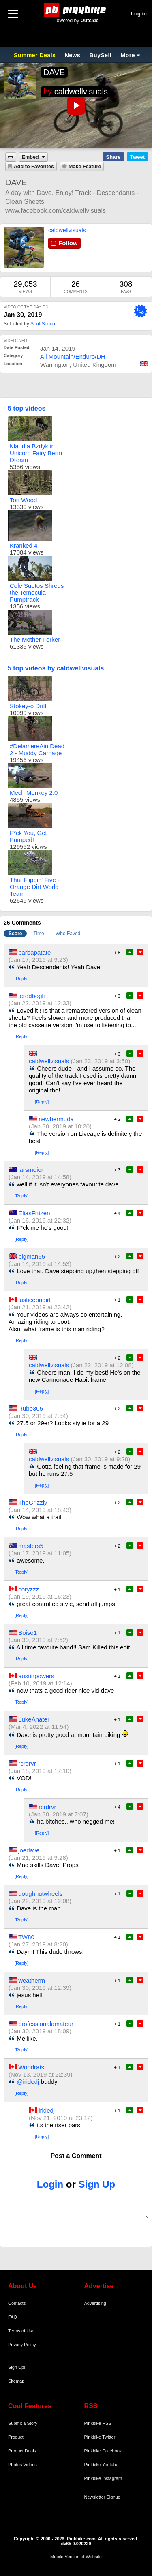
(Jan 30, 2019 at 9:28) (100, 1459)
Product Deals (22, 2450)
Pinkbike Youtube (101, 2464)
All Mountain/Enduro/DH (72, 356)
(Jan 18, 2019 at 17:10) (40, 1770)
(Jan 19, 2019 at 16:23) (40, 1596)
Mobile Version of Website (76, 2556)
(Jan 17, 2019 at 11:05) (40, 1553)
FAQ (12, 2317)
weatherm (31, 1980)
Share (113, 157)
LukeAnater (33, 1719)
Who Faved (68, 933)
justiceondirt (34, 1299)
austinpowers (36, 1675)
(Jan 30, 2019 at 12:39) (40, 1987)
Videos (29, 2464)
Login (50, 2184)
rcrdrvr (27, 1763)
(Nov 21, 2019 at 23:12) (61, 2117)
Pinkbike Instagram (103, 2478)
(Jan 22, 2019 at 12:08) (102, 1365)
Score (15, 933)
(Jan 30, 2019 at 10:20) (60, 1126)
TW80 (26, 1937)
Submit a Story (22, 2423)
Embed (30, 157)
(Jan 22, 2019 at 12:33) (40, 1003)
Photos (15, 2464)
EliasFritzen (34, 1213)
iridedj (47, 2110)
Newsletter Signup (102, 2497)
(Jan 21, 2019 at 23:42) (40, 1307)
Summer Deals (36, 55)
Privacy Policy (22, 2344)
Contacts (17, 2303)
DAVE (54, 72)
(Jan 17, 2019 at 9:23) (38, 959)
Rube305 (30, 1408)
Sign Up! (16, 2367)
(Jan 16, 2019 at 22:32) (40, 1220)
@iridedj (28, 2081)
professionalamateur (45, 2023)
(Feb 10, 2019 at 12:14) (40, 1683)
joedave (29, 1850)
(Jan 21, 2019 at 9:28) (38, 1857)
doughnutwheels (40, 1893)
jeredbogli (31, 995)
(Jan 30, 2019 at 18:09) (40, 2031)
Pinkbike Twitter (100, 2437)
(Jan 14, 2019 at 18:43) (40, 1509)
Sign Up (97, 2184)
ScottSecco (42, 324)
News (73, 55)
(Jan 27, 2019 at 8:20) (38, 1944)
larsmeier (30, 1169)
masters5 (30, 1545)
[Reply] (21, 978)
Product (16, 2437)
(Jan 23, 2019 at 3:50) (100, 1061)
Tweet (137, 157)
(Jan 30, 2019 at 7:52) (38, 1639)
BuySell (100, 55)
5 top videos (26, 408)
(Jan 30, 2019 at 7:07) (58, 1814)
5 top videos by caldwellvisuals (56, 668)
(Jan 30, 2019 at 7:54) (38, 1415)
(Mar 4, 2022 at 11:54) (39, 1726)
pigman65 (31, 1256)
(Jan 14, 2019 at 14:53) (40, 1263)
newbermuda (56, 1119)
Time (39, 933)
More (128, 55)
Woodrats (31, 2067)
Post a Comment (75, 2155)
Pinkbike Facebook (103, 2450)
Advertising (95, 2303)
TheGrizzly (32, 1502)
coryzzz (28, 1589)
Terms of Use (21, 2330)
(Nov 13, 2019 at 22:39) (41, 2074)
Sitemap (16, 2381)
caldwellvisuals (81, 91)
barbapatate (34, 952)
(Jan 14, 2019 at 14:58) (40, 1176)
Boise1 (27, 1632)
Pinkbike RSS (97, 2423)
